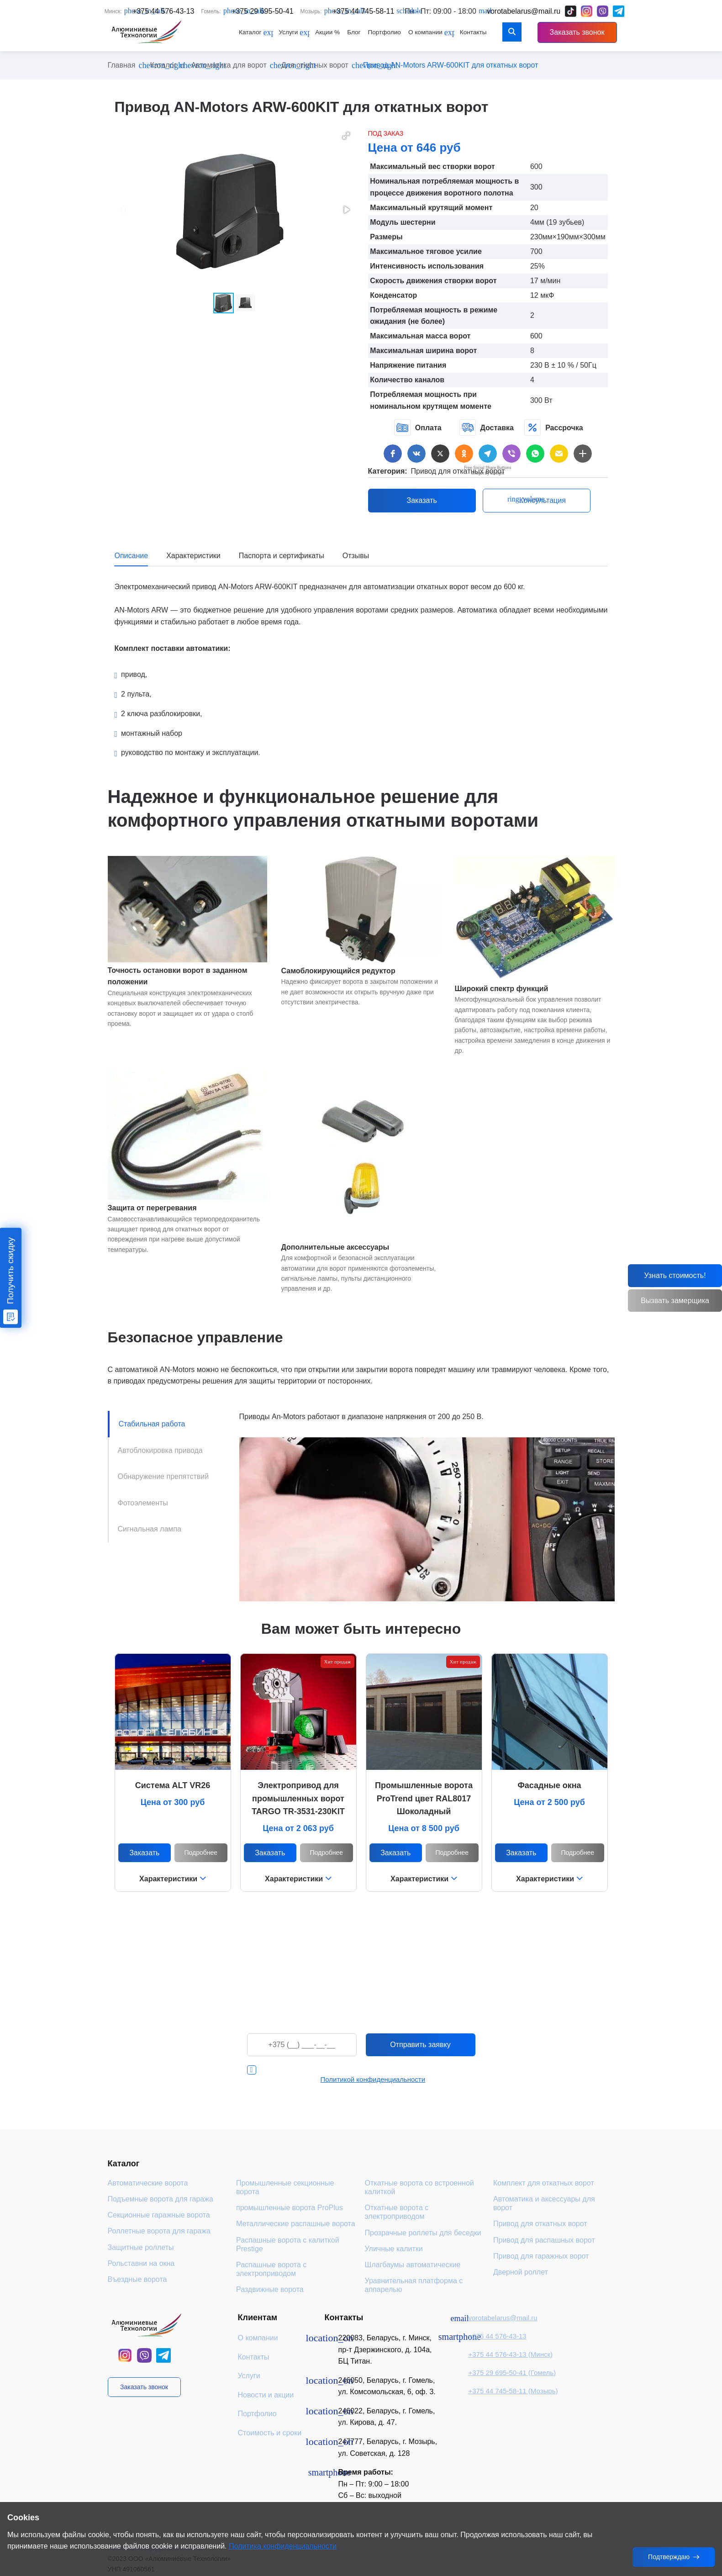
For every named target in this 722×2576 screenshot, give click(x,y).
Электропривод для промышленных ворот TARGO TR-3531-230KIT (298, 1798)
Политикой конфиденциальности (373, 2079)
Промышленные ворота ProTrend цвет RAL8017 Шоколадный (424, 1798)
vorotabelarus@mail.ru (502, 2318)
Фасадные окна (549, 1785)
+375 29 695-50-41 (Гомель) (512, 2372)
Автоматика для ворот (229, 65)
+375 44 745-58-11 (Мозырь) (513, 2391)
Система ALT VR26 (172, 1785)
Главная (122, 65)
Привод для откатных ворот (458, 471)
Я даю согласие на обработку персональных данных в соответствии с (370, 2074)
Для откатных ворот (314, 65)
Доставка (486, 427)
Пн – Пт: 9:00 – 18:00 (373, 2484)
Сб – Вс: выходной (369, 2495)
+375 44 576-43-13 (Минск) (510, 2354)
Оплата (418, 427)
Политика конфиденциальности (283, 2546)
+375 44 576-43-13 (497, 2336)
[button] (346, 135)
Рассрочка (553, 427)
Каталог (163, 65)
